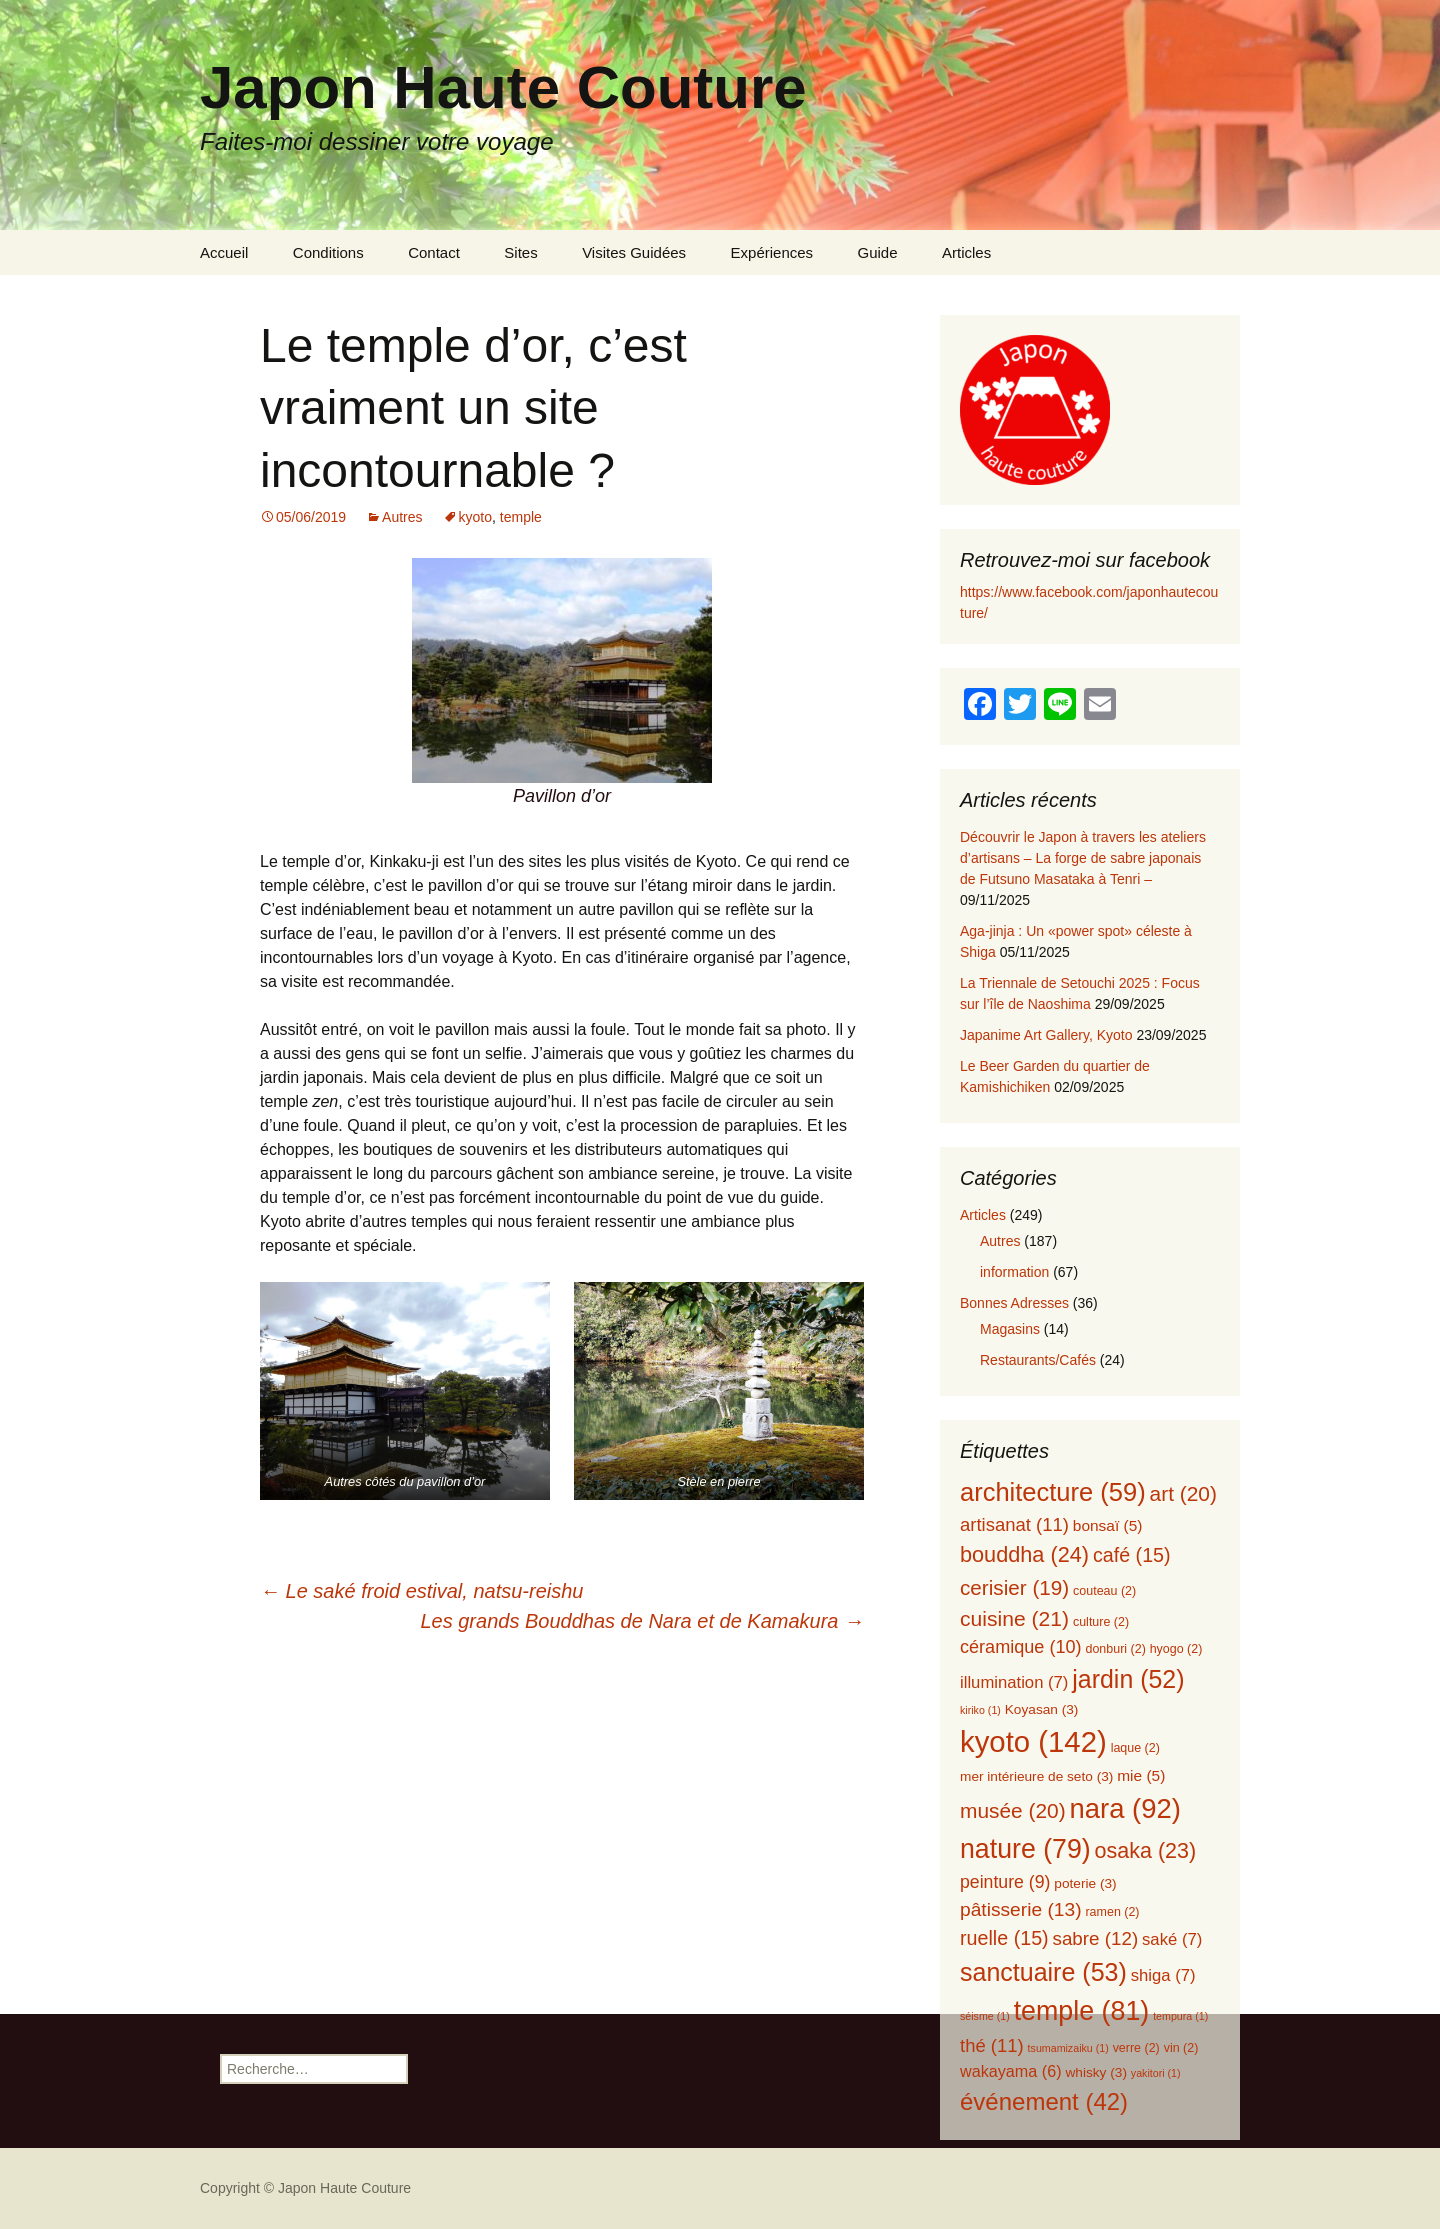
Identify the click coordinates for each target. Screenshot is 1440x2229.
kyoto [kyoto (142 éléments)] (1033, 1741)
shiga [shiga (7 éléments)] (1163, 1975)
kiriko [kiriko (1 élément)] (980, 1710)
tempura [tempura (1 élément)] (1180, 2016)
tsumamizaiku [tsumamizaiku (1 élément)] (1068, 2048)
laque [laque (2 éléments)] (1135, 1748)
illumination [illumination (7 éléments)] (1014, 1682)
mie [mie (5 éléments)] (1141, 1775)
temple (521, 517)
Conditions (328, 252)
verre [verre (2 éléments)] (1136, 2048)
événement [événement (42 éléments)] (1044, 2101)
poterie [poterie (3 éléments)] (1085, 1883)
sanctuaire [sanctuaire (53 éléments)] (1043, 1972)
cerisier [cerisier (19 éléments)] (1014, 1587)
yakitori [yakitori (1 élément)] (1156, 2073)
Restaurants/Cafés (1038, 1360)
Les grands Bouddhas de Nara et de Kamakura (642, 1621)
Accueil (224, 252)
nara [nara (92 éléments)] (1125, 1808)
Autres (402, 517)
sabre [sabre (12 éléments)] (1096, 1938)
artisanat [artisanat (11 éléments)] (1014, 1524)
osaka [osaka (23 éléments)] (1146, 1851)
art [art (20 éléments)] (1183, 1493)
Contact (434, 252)
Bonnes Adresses (1014, 1303)
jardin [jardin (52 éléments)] (1128, 1679)
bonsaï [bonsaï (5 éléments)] (1108, 1525)
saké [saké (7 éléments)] (1172, 1939)
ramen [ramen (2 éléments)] (1112, 1912)
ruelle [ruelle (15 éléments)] (1004, 1938)
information (1014, 1272)
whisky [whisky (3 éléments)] (1095, 2072)
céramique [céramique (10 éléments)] (1021, 1647)
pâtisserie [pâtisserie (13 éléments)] (1021, 1909)
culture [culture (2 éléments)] (1101, 1622)
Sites (520, 252)
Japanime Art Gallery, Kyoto (1046, 1035)
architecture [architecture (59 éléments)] (1053, 1492)
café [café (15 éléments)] (1132, 1555)
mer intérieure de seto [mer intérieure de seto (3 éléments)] (1036, 1776)
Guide (878, 252)
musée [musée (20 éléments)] (1013, 1810)
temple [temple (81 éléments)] (1082, 2011)
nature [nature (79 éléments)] (1025, 1849)
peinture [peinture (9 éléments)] (1005, 1882)
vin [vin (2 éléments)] (1181, 2048)
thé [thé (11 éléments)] (992, 2045)
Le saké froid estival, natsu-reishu (422, 1591)
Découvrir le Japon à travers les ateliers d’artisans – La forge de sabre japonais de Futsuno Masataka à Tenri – (1083, 858)
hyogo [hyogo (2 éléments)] (1176, 1649)
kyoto (475, 517)
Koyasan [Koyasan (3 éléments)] (1042, 1709)
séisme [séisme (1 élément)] (985, 2016)
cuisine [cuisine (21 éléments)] (1014, 1618)
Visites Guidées (634, 252)
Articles (966, 252)
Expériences (772, 252)
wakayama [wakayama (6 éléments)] (1011, 2071)
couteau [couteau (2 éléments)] (1104, 1591)
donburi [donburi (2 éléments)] (1115, 1649)
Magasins (1010, 1329)
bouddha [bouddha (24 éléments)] (1024, 1554)
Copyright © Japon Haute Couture (305, 2188)
